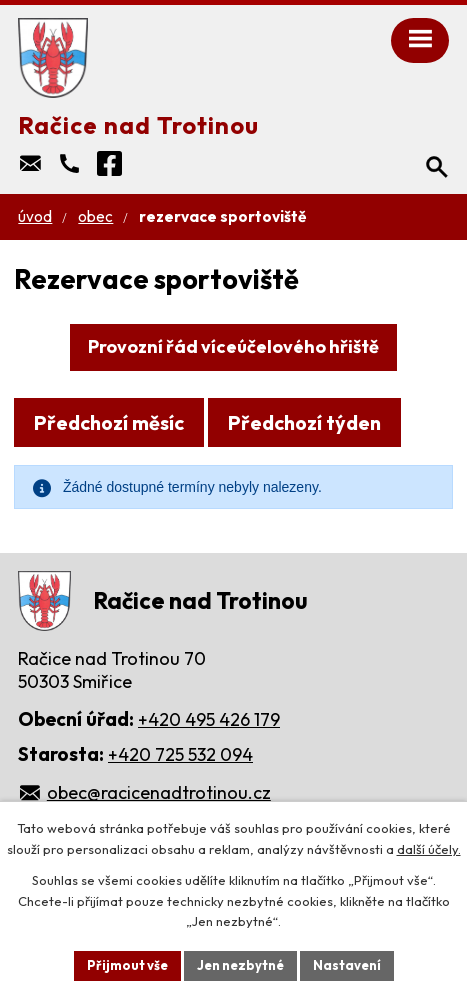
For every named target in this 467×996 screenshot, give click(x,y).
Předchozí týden (304, 422)
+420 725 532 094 (180, 754)
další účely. (429, 849)
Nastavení (347, 965)
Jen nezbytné (240, 965)
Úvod (35, 216)
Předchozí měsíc (109, 422)
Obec (95, 216)
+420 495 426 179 (209, 719)
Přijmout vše (127, 965)
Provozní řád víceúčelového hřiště (233, 346)
